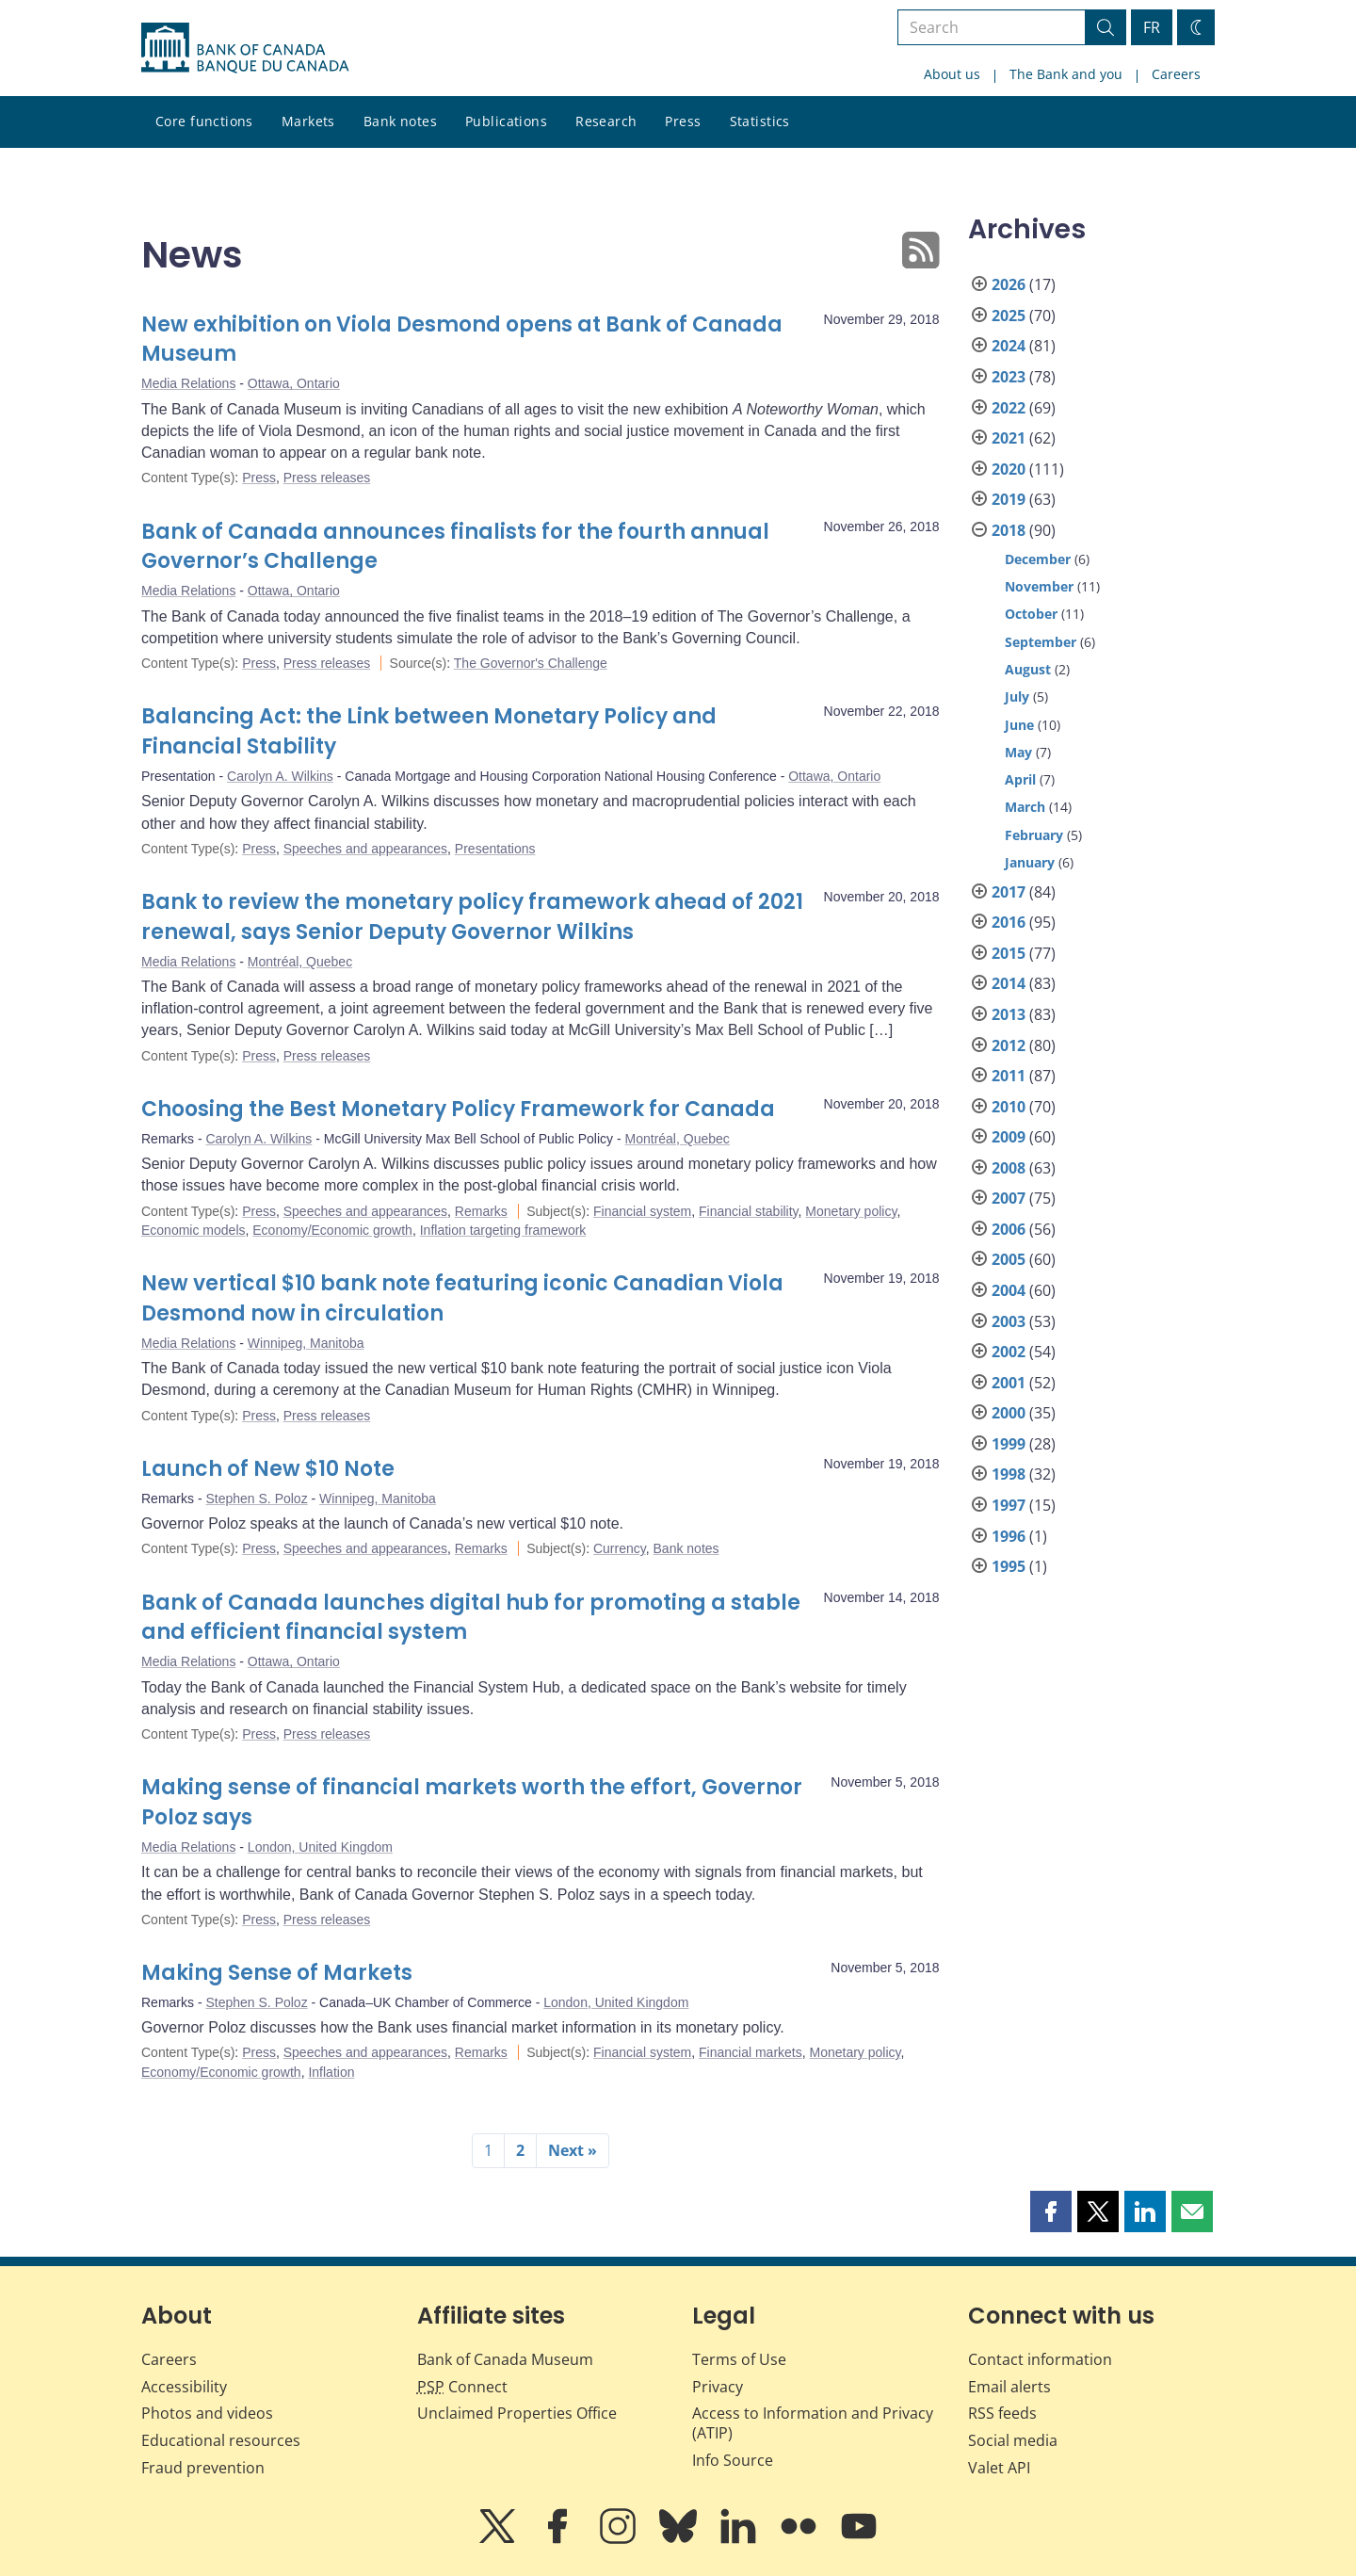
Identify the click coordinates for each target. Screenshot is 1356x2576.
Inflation (331, 2072)
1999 (1008, 1444)
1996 (1008, 1536)
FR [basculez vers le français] (1151, 27)
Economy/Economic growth (332, 1230)
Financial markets (750, 2052)
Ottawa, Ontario (294, 383)
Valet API (999, 2467)
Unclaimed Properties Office (517, 2413)
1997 (1008, 1505)
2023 (1008, 376)
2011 (1008, 1075)
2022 (1008, 407)
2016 (1008, 922)
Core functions (204, 121)
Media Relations (188, 383)
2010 (1008, 1106)
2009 (1008, 1136)
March (1025, 807)
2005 (1008, 1259)
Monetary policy (850, 1211)
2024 (1008, 345)
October (1031, 614)
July (1017, 696)
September (1040, 642)
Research (606, 121)
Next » (572, 2150)
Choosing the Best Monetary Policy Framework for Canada (458, 1109)
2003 (1008, 1321)
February (1034, 835)
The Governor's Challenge (530, 663)
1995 (1008, 1566)
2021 (1008, 438)
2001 (1008, 1382)
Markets (308, 121)
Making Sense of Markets (276, 1972)
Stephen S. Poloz (256, 1498)
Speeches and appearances (365, 848)
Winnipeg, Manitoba (306, 1343)
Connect (462, 2386)
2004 (1008, 1290)
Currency (619, 1548)
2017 (1008, 892)
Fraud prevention (203, 2467)
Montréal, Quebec (300, 961)
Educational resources (220, 2440)
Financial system (642, 1211)
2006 (1008, 1229)
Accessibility (184, 2386)
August (1028, 669)
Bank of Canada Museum (505, 2359)
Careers (1176, 74)
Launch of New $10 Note (268, 1468)
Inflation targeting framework (503, 1230)
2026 (1008, 284)
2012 (1008, 1045)
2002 (1008, 1351)
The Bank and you (1065, 74)
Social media (1012, 2440)
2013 (1008, 1014)
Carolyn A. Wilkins (280, 776)
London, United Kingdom (320, 1847)
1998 (1008, 1474)
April (1020, 779)
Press (683, 121)
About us (952, 74)
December (1038, 559)
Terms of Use (739, 2359)
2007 (1008, 1198)
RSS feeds (1002, 2413)
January (1030, 862)
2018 (1008, 530)
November (1039, 586)
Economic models (193, 1230)
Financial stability (749, 1211)
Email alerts (1009, 2386)
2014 (1008, 983)
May (1018, 752)
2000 (1008, 1412)
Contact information (1040, 2359)
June (1019, 725)
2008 (1008, 1168)
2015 (1008, 953)
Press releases (327, 477)
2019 (1008, 499)
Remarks (481, 1211)
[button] (1051, 2211)
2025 (1008, 315)
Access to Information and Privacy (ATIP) (812, 2423)
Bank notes (400, 121)
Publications (506, 121)
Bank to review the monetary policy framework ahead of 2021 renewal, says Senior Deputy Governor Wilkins (472, 917)
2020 (1008, 469)
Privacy (717, 2386)
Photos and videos (207, 2413)
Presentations (495, 848)
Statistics (760, 121)
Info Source (732, 2460)
